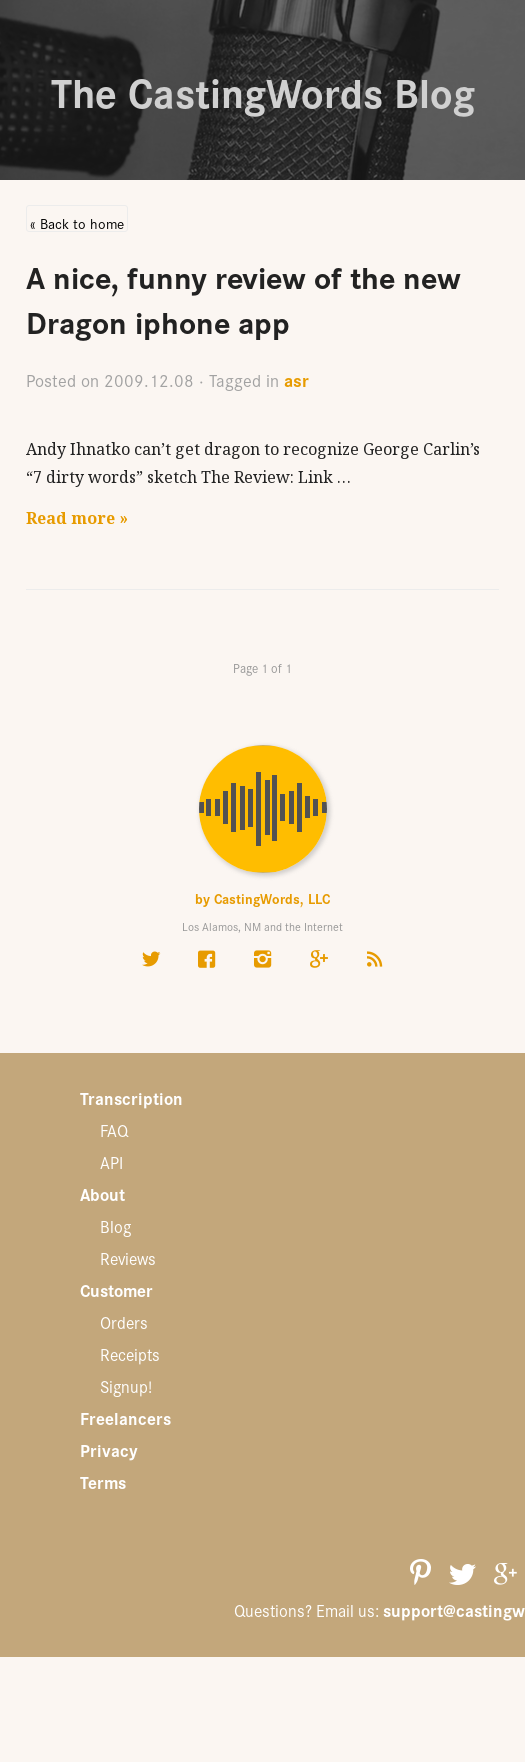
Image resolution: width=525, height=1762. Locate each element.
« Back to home (77, 222)
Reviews (128, 1258)
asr (296, 379)
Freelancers (125, 1418)
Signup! (126, 1386)
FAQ (114, 1130)
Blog (115, 1226)
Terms (103, 1482)
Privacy (109, 1450)
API (111, 1162)
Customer (116, 1290)
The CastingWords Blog (263, 90)
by (262, 898)
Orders (124, 1322)
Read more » (77, 518)
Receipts (130, 1354)
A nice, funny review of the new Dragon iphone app (243, 298)
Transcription (131, 1098)
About (102, 1194)
